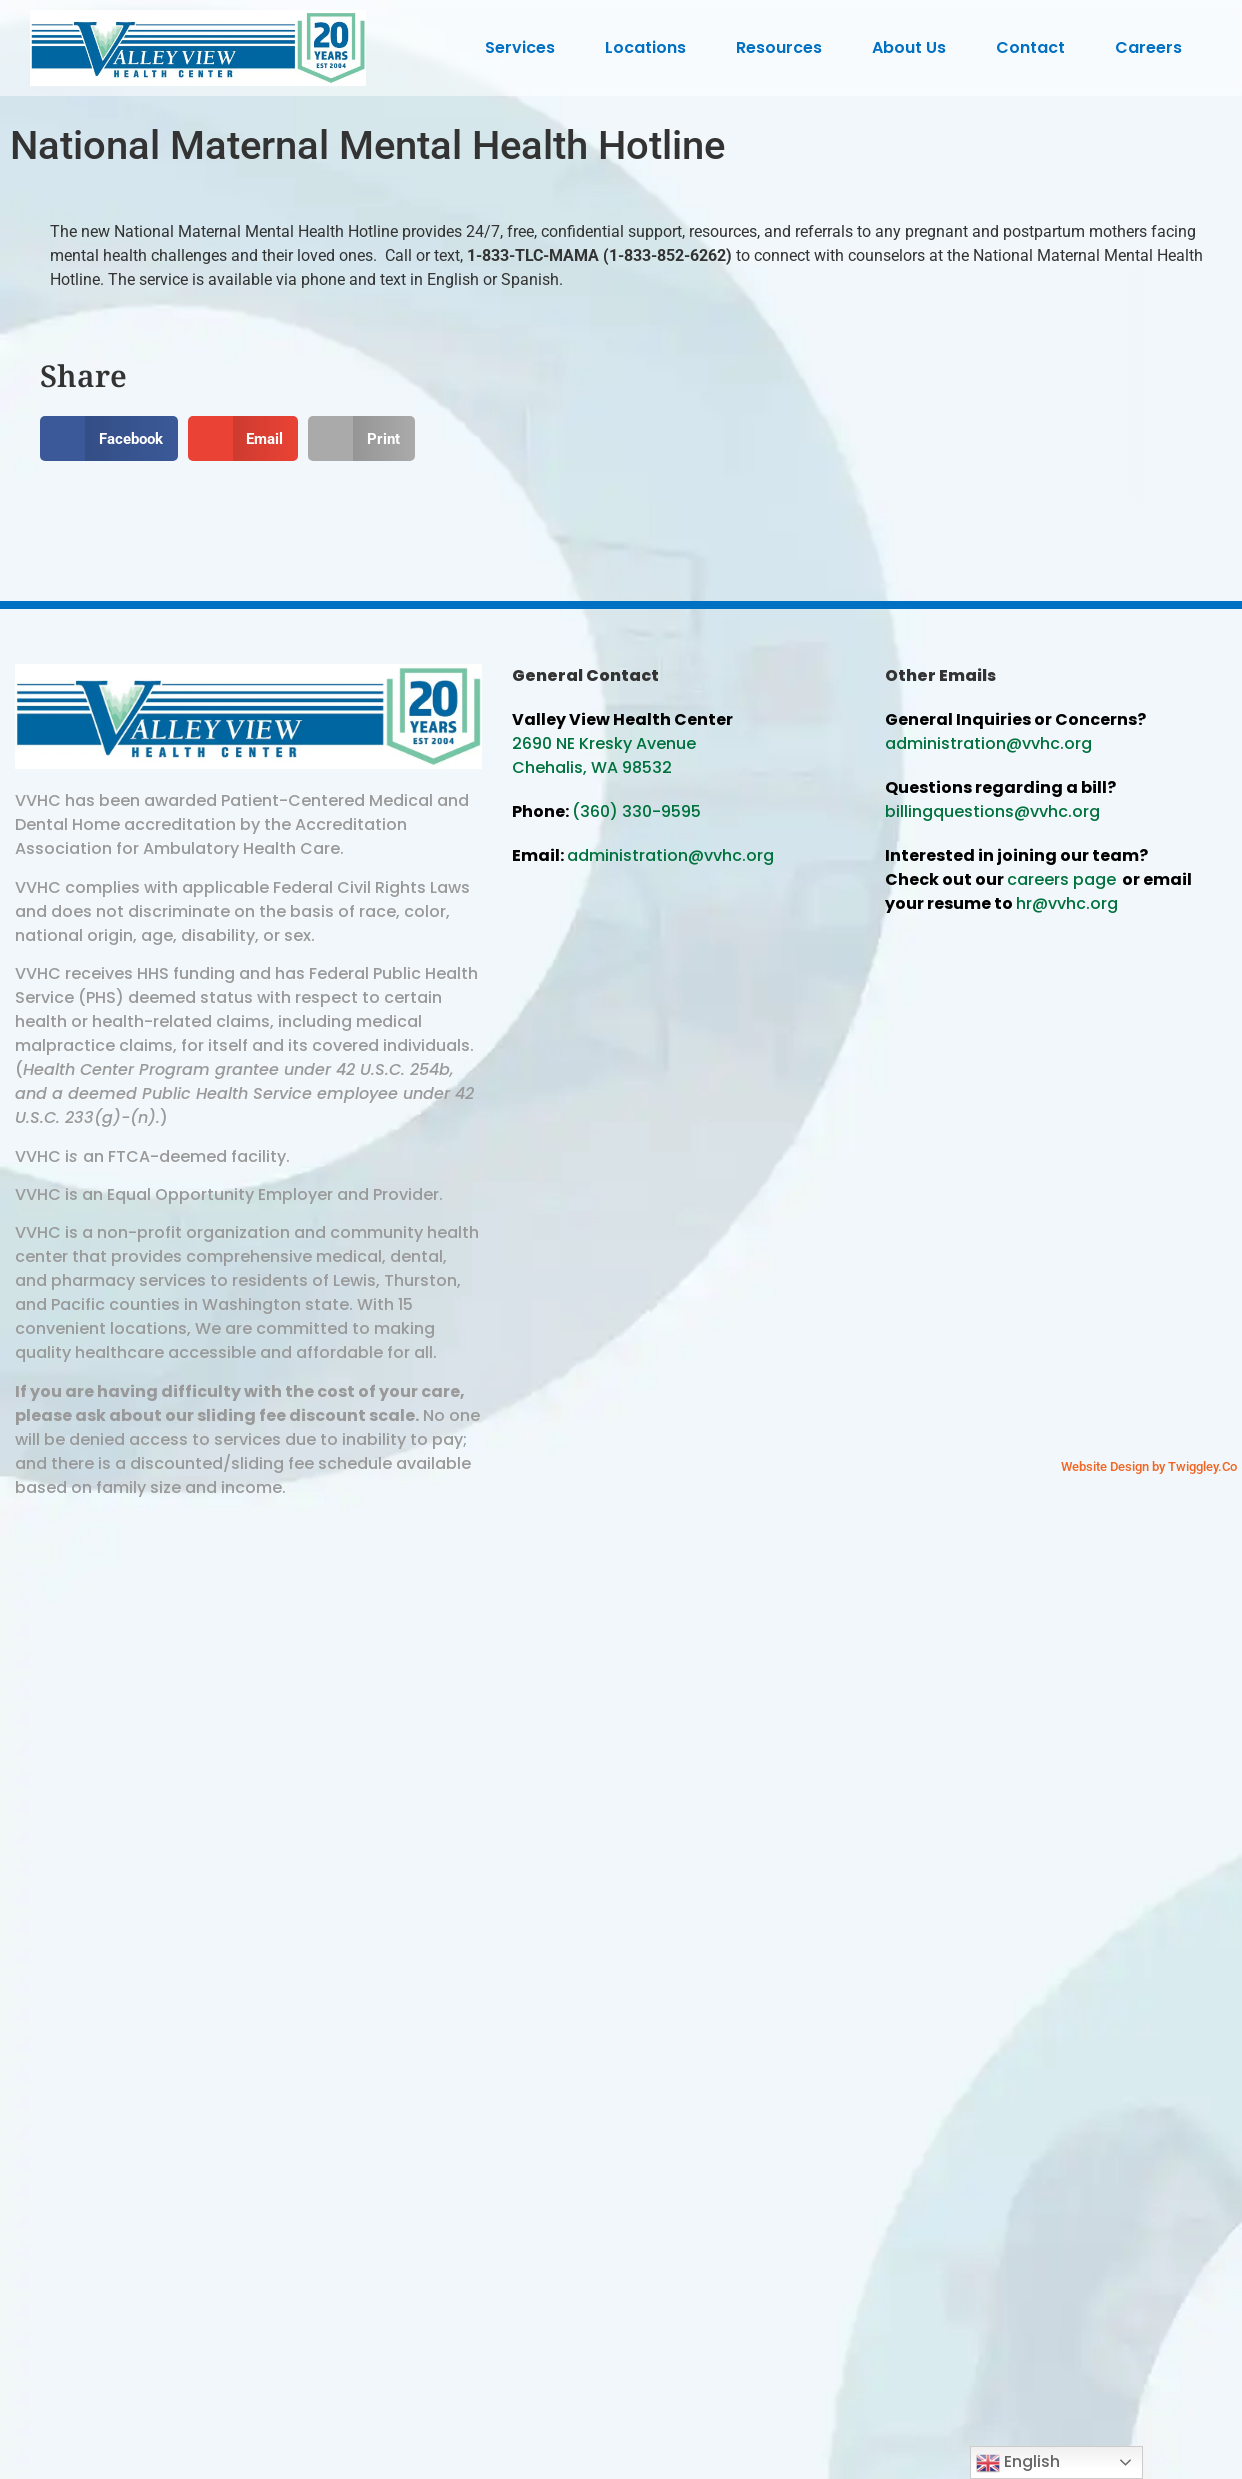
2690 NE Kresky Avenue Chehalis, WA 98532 (604, 755)
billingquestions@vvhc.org (992, 811)
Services (525, 47)
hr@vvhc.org (1067, 903)
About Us (914, 47)
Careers (1153, 47)
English (1018, 2462)
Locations (650, 47)
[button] (109, 438)
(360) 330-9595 (636, 811)
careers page (1061, 879)
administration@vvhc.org (670, 855)
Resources (784, 47)
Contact (1035, 47)
